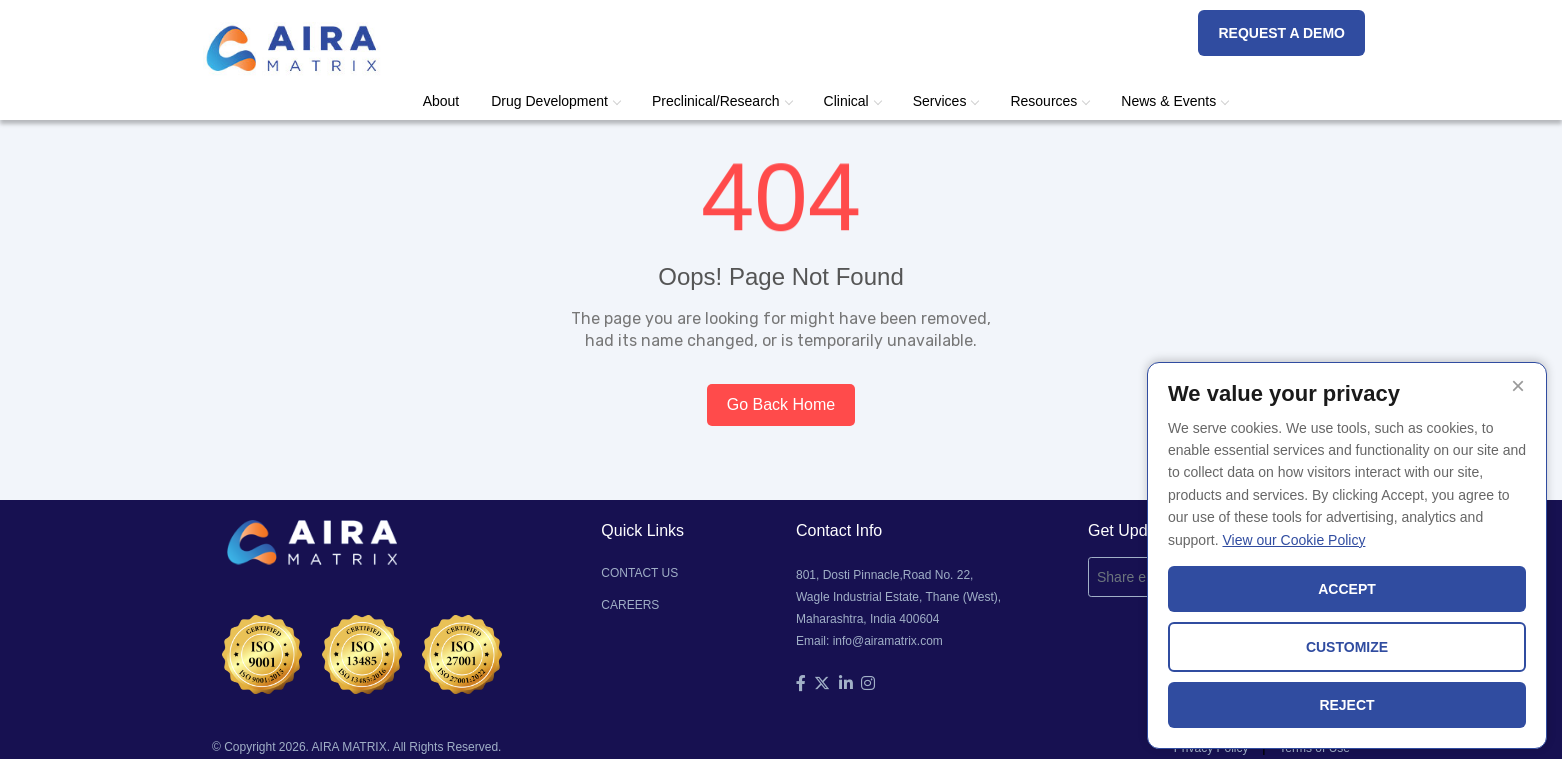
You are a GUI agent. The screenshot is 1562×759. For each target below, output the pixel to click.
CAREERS (630, 605)
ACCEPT (1347, 589)
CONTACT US (639, 573)
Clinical (852, 101)
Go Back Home (781, 404)
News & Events (1174, 101)
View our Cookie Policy (1293, 540)
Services (946, 101)
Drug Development (555, 101)
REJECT (1346, 705)
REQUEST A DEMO (1281, 33)
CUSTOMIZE (1347, 647)
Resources (1049, 101)
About (441, 101)
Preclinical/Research (722, 101)
